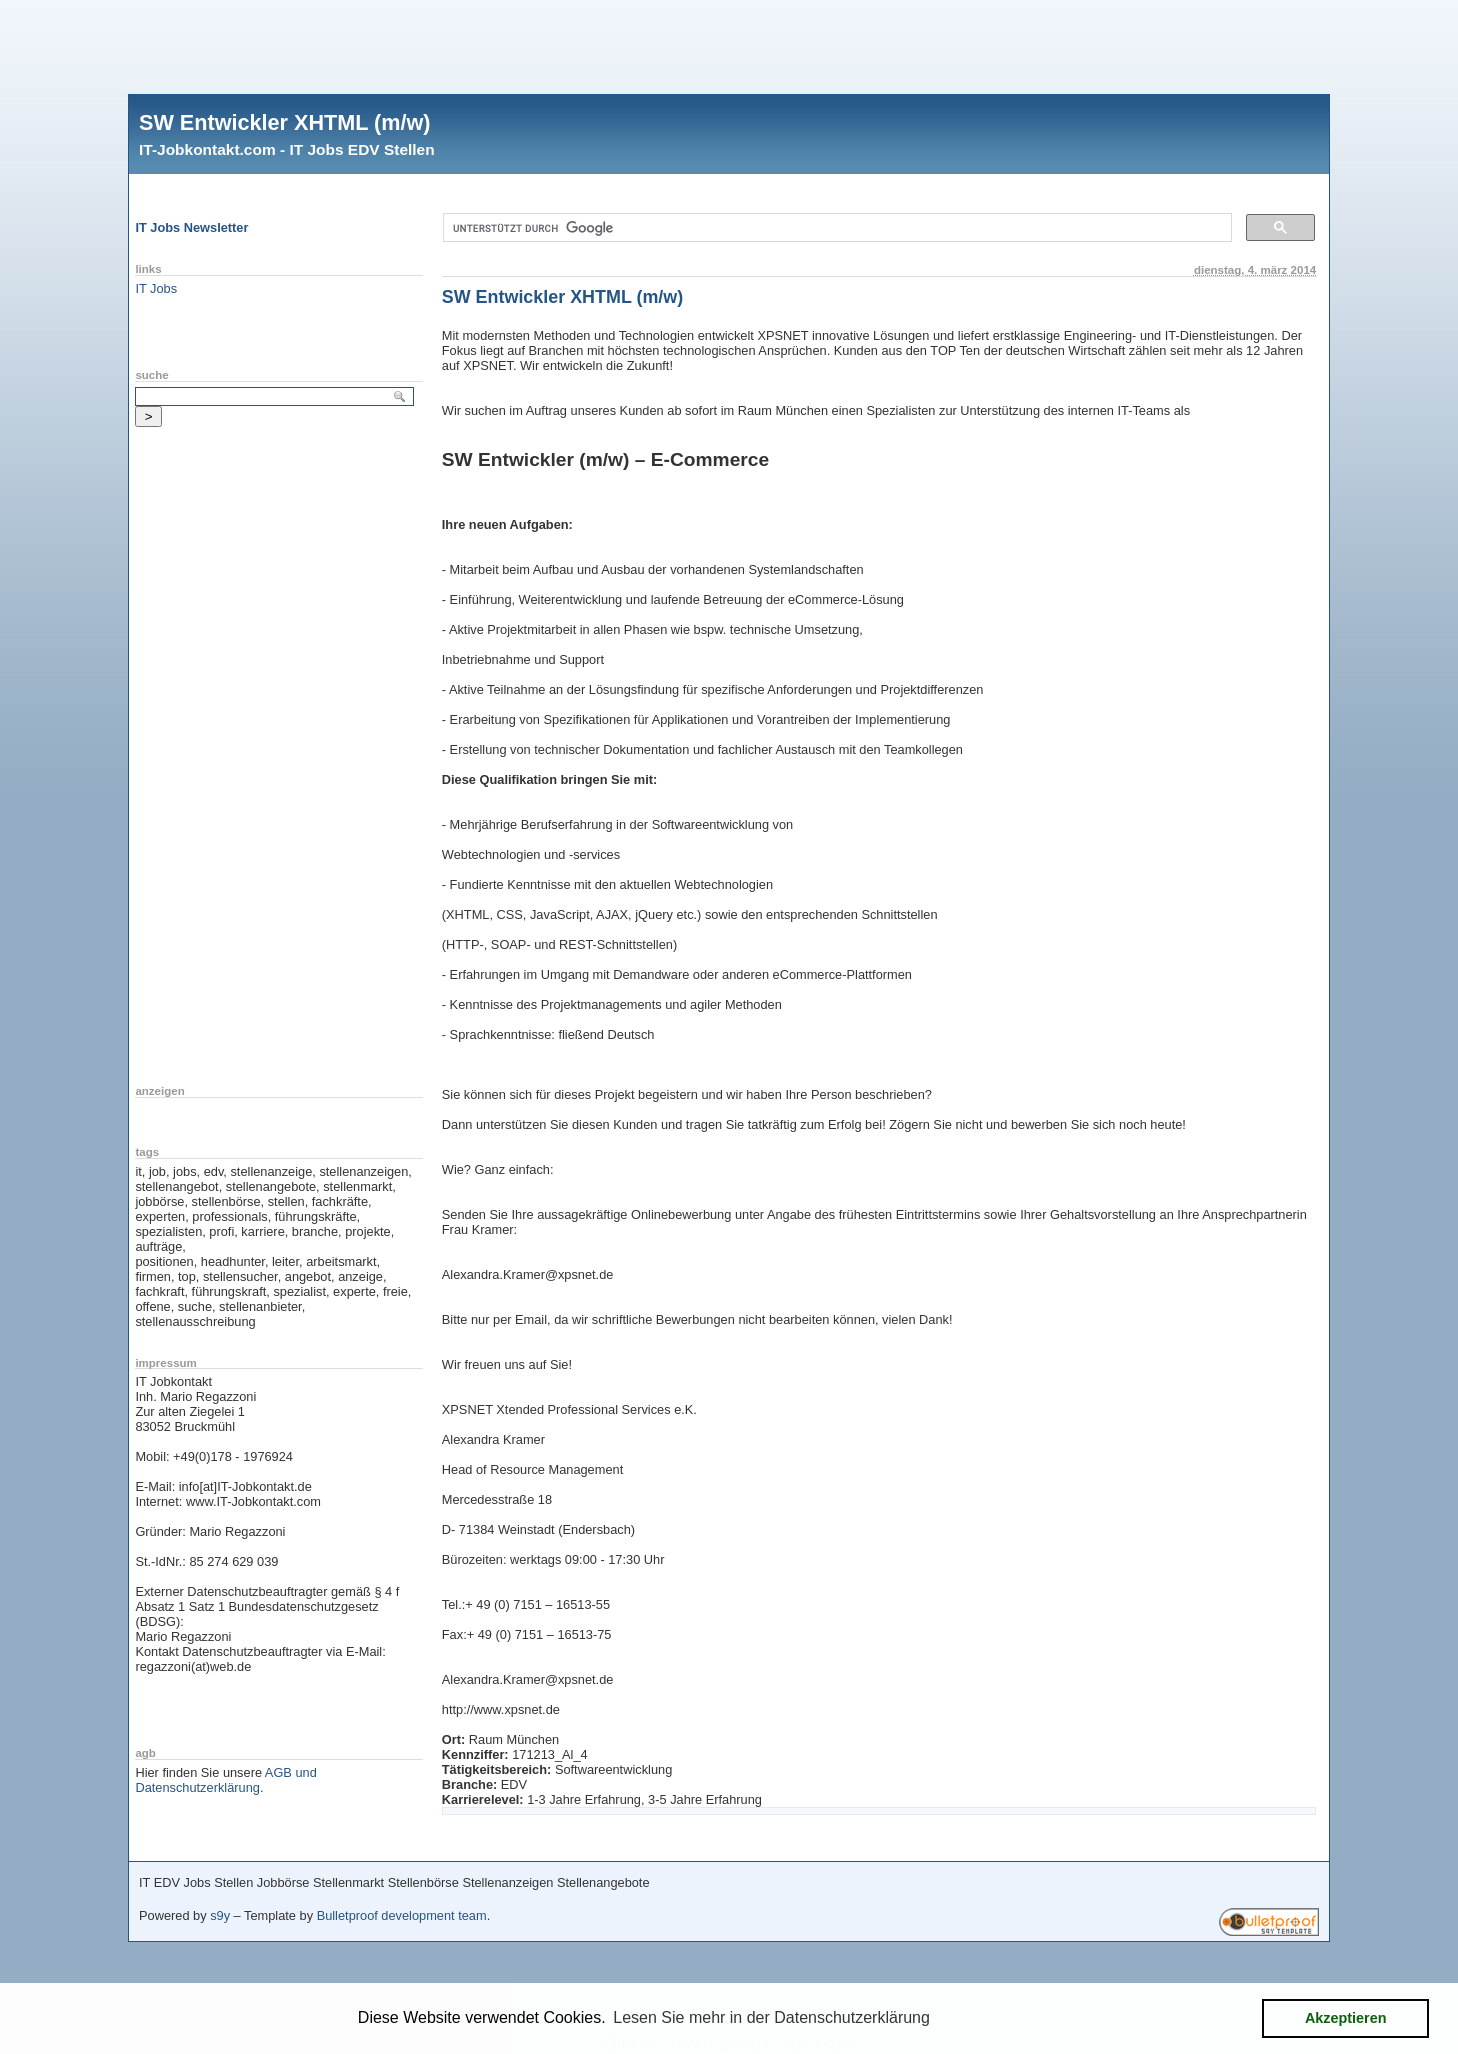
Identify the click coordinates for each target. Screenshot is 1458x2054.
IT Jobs (156, 288)
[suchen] (835, 228)
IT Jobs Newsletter (191, 227)
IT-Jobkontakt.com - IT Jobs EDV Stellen (287, 149)
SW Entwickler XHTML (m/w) (285, 122)
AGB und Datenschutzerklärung (225, 1780)
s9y (220, 1915)
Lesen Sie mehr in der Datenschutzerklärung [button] (771, 2017)
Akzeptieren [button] (1346, 2018)
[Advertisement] (729, 45)
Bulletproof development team (402, 1915)
